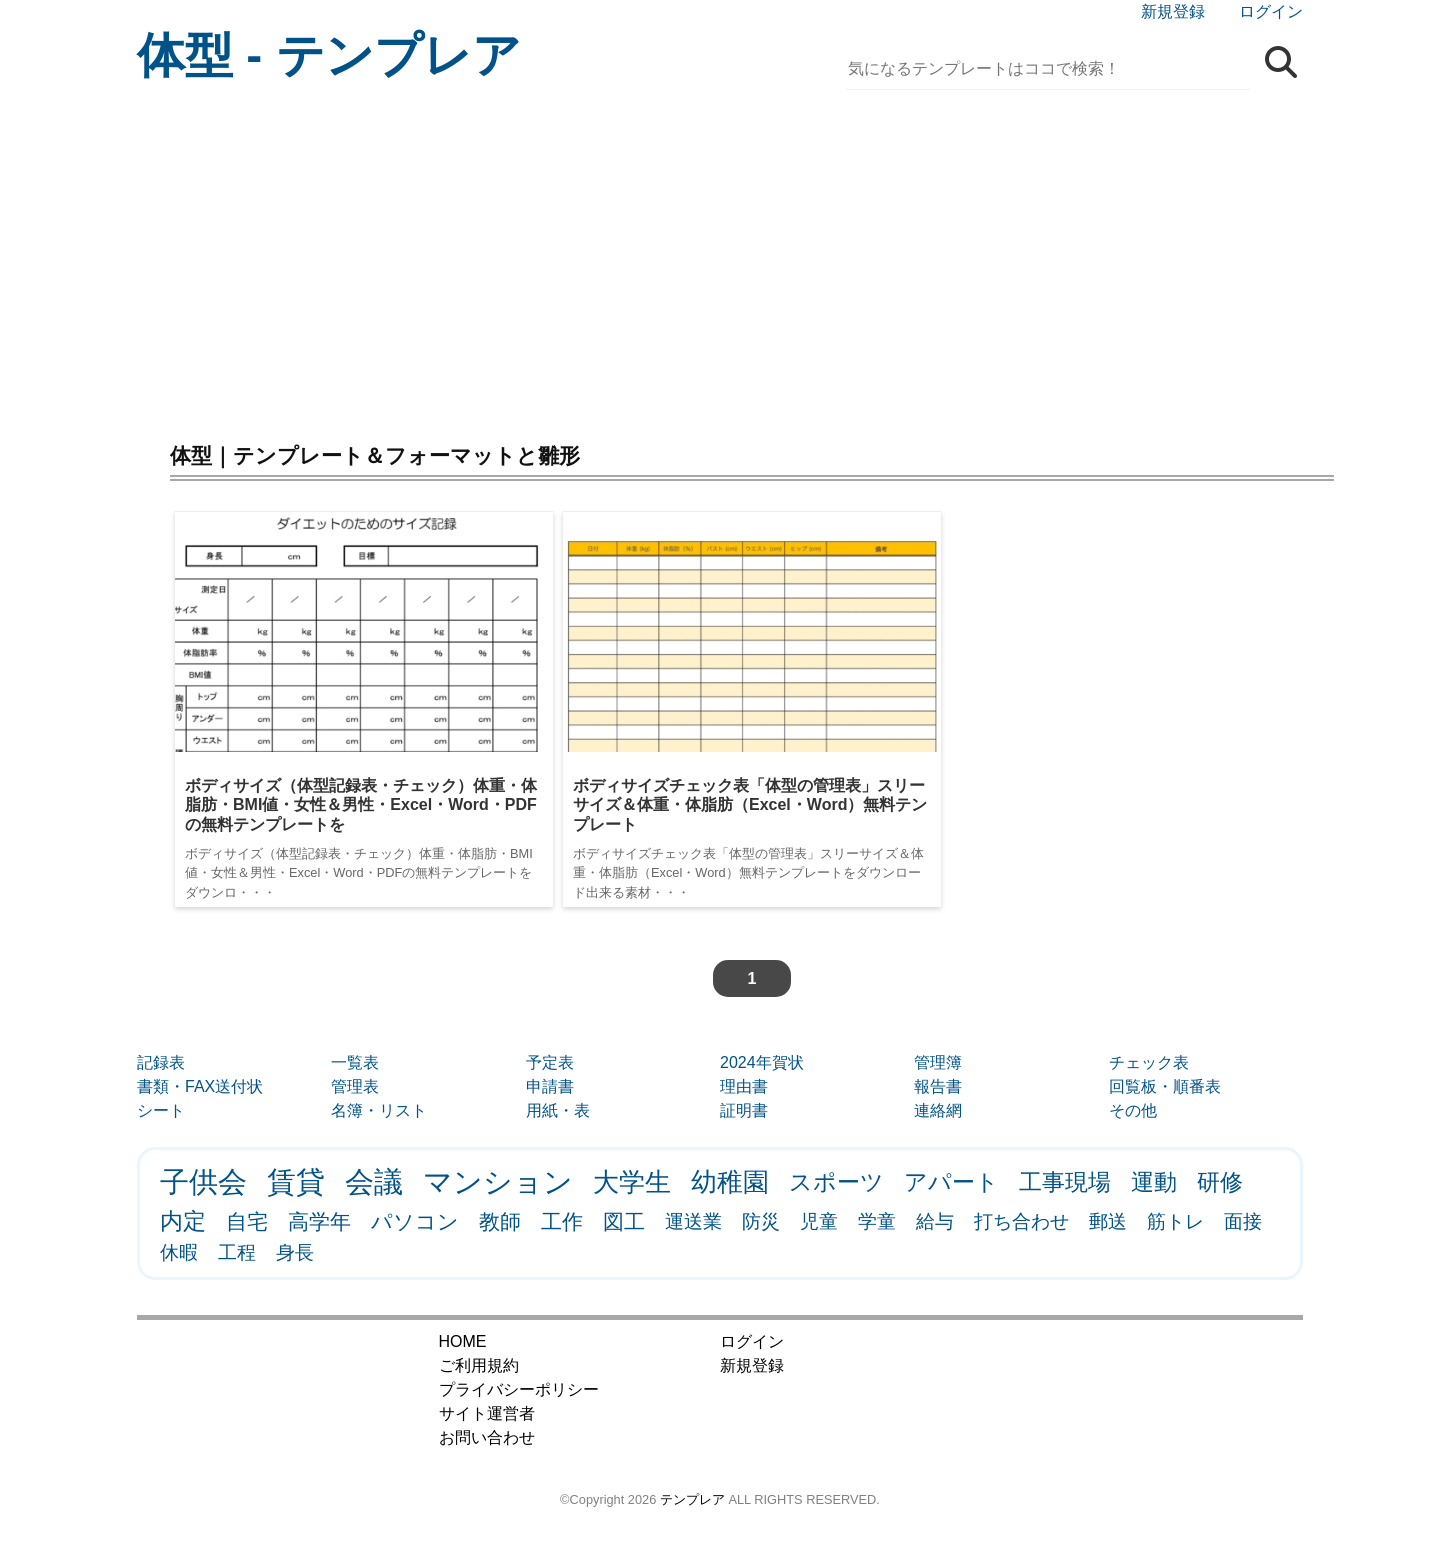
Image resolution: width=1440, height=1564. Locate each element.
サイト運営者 (487, 1413)
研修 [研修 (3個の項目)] (1220, 1182)
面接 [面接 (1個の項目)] (1243, 1221)
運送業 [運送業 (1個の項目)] (693, 1221)
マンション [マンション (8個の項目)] (498, 1182)
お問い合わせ (487, 1437)
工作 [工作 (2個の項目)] (562, 1222)
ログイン (1271, 11)
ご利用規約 (479, 1365)
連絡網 (938, 1110)
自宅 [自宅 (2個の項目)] (247, 1222)
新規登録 (1173, 11)
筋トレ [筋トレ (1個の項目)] (1175, 1221)
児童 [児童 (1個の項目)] (819, 1221)
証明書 (744, 1110)
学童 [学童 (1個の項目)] (877, 1221)
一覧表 (355, 1062)
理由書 (744, 1086)
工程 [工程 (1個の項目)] (237, 1252)
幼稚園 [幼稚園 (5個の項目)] (730, 1182)
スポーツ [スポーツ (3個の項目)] (836, 1182)
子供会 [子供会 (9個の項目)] (203, 1181)
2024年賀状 (762, 1062)
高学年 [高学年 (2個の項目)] (319, 1222)
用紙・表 (558, 1110)
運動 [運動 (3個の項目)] (1154, 1182)
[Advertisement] (720, 260)
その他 (1133, 1110)
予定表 (550, 1062)
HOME (463, 1341)
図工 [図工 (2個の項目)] (624, 1222)
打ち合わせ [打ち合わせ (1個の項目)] (1021, 1221)
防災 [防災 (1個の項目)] (761, 1221)
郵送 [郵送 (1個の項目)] (1108, 1221)
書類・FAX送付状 (200, 1086)
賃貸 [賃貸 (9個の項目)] (296, 1181)
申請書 (550, 1086)
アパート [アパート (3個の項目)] (951, 1182)
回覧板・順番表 (1165, 1086)
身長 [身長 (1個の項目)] (295, 1252)
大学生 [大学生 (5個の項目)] (632, 1182)
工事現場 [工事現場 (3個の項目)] (1065, 1182)
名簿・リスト (379, 1110)
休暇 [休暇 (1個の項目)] (179, 1252)
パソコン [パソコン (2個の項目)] (415, 1222)
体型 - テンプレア (329, 55)
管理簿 (938, 1062)
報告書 (938, 1086)
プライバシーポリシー (519, 1389)
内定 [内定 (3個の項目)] (183, 1221)
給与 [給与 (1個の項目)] (935, 1221)
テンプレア (692, 1499)
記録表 (161, 1062)
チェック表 (1149, 1062)
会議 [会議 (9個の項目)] (374, 1181)
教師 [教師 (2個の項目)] (500, 1222)
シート (161, 1110)
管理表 (355, 1086)
